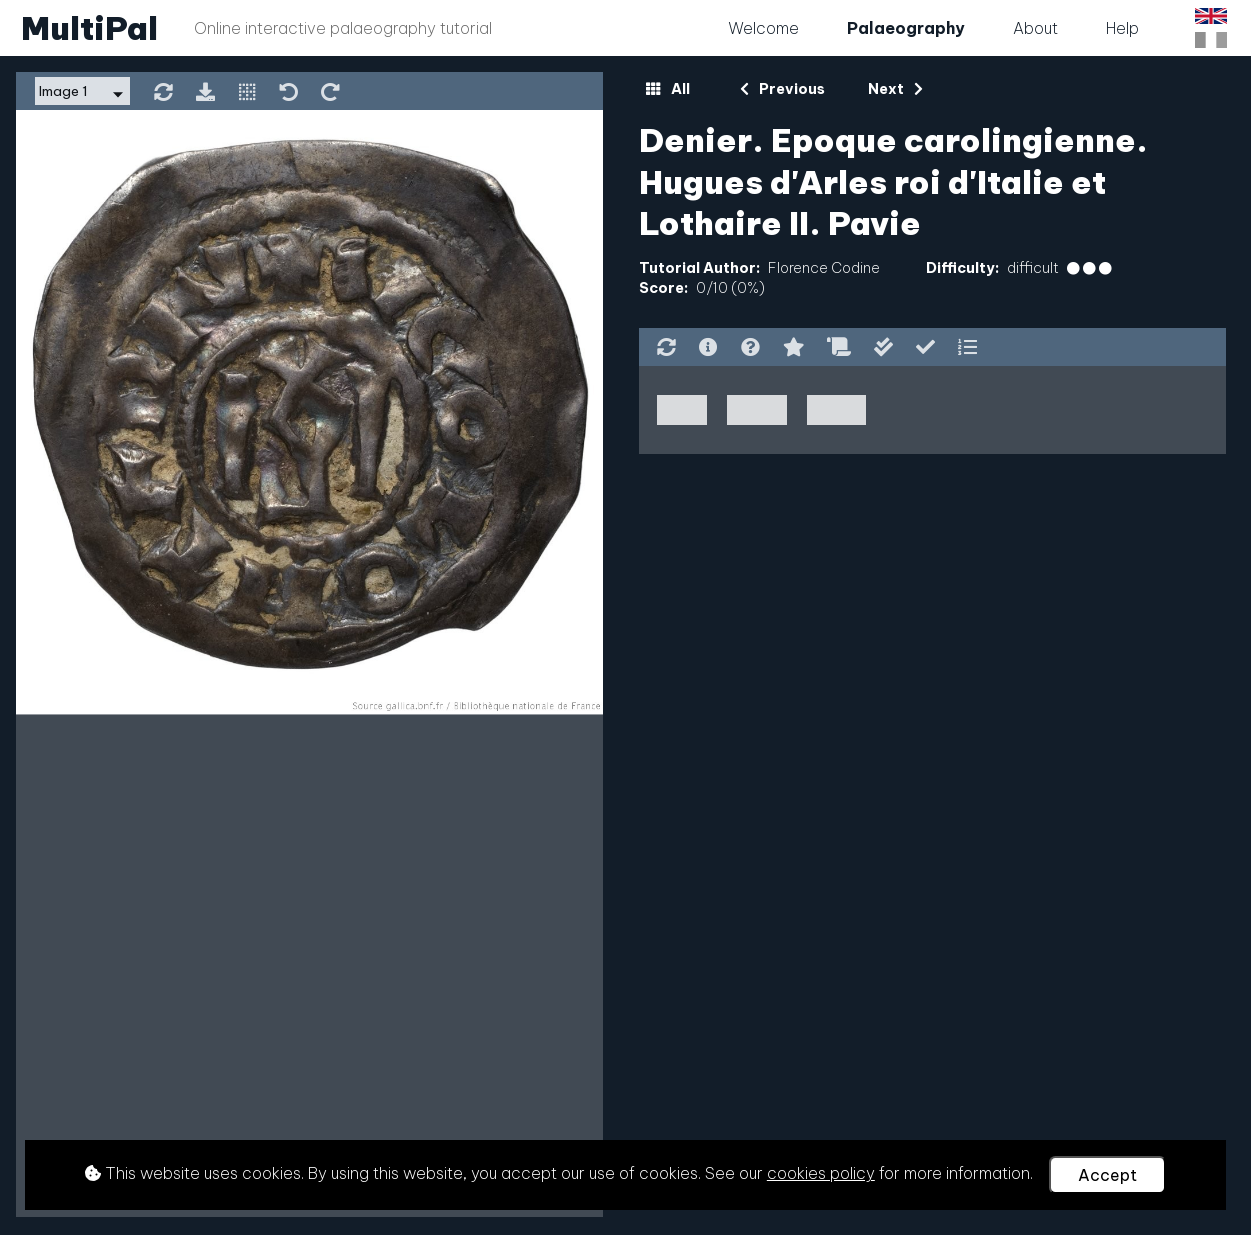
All (667, 89)
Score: (663, 288)
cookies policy (821, 1173)
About (1035, 28)
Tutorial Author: (699, 268)
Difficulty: (962, 268)
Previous (782, 89)
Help (1122, 28)
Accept (1107, 1175)
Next (895, 89)
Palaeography (906, 28)
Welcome (763, 28)
